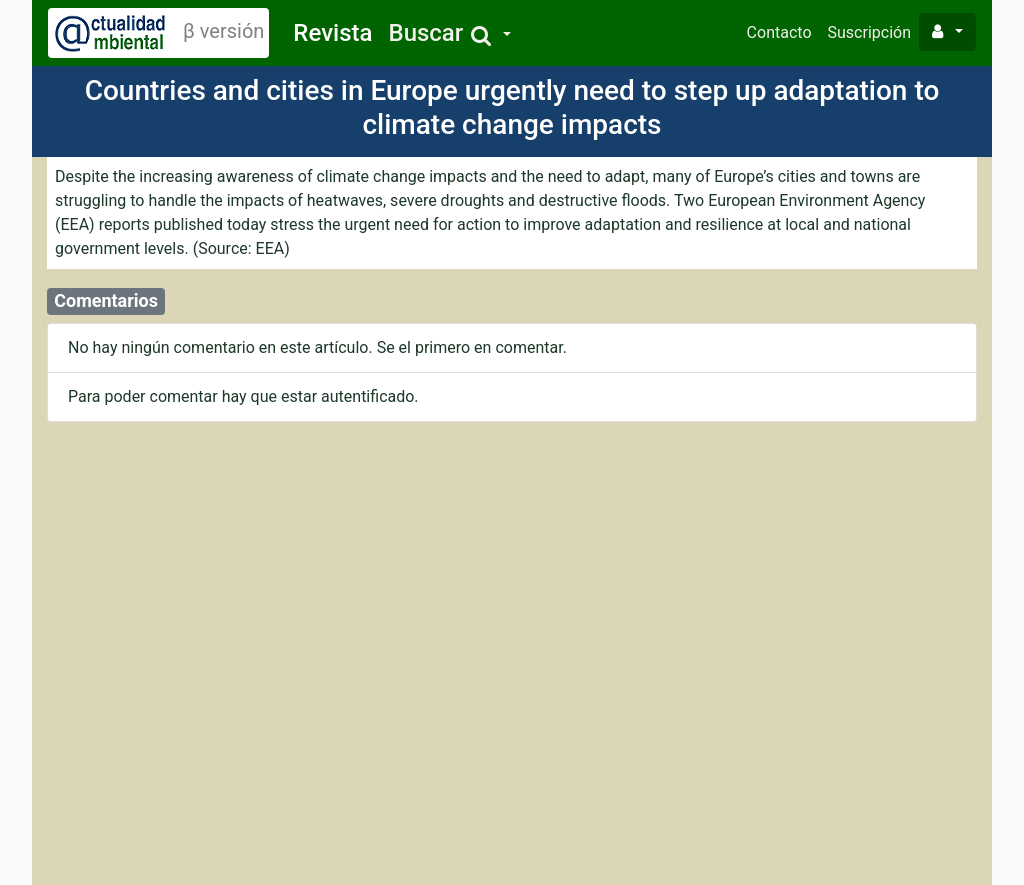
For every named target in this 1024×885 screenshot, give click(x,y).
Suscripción (869, 32)
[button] (449, 33)
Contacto (779, 32)
